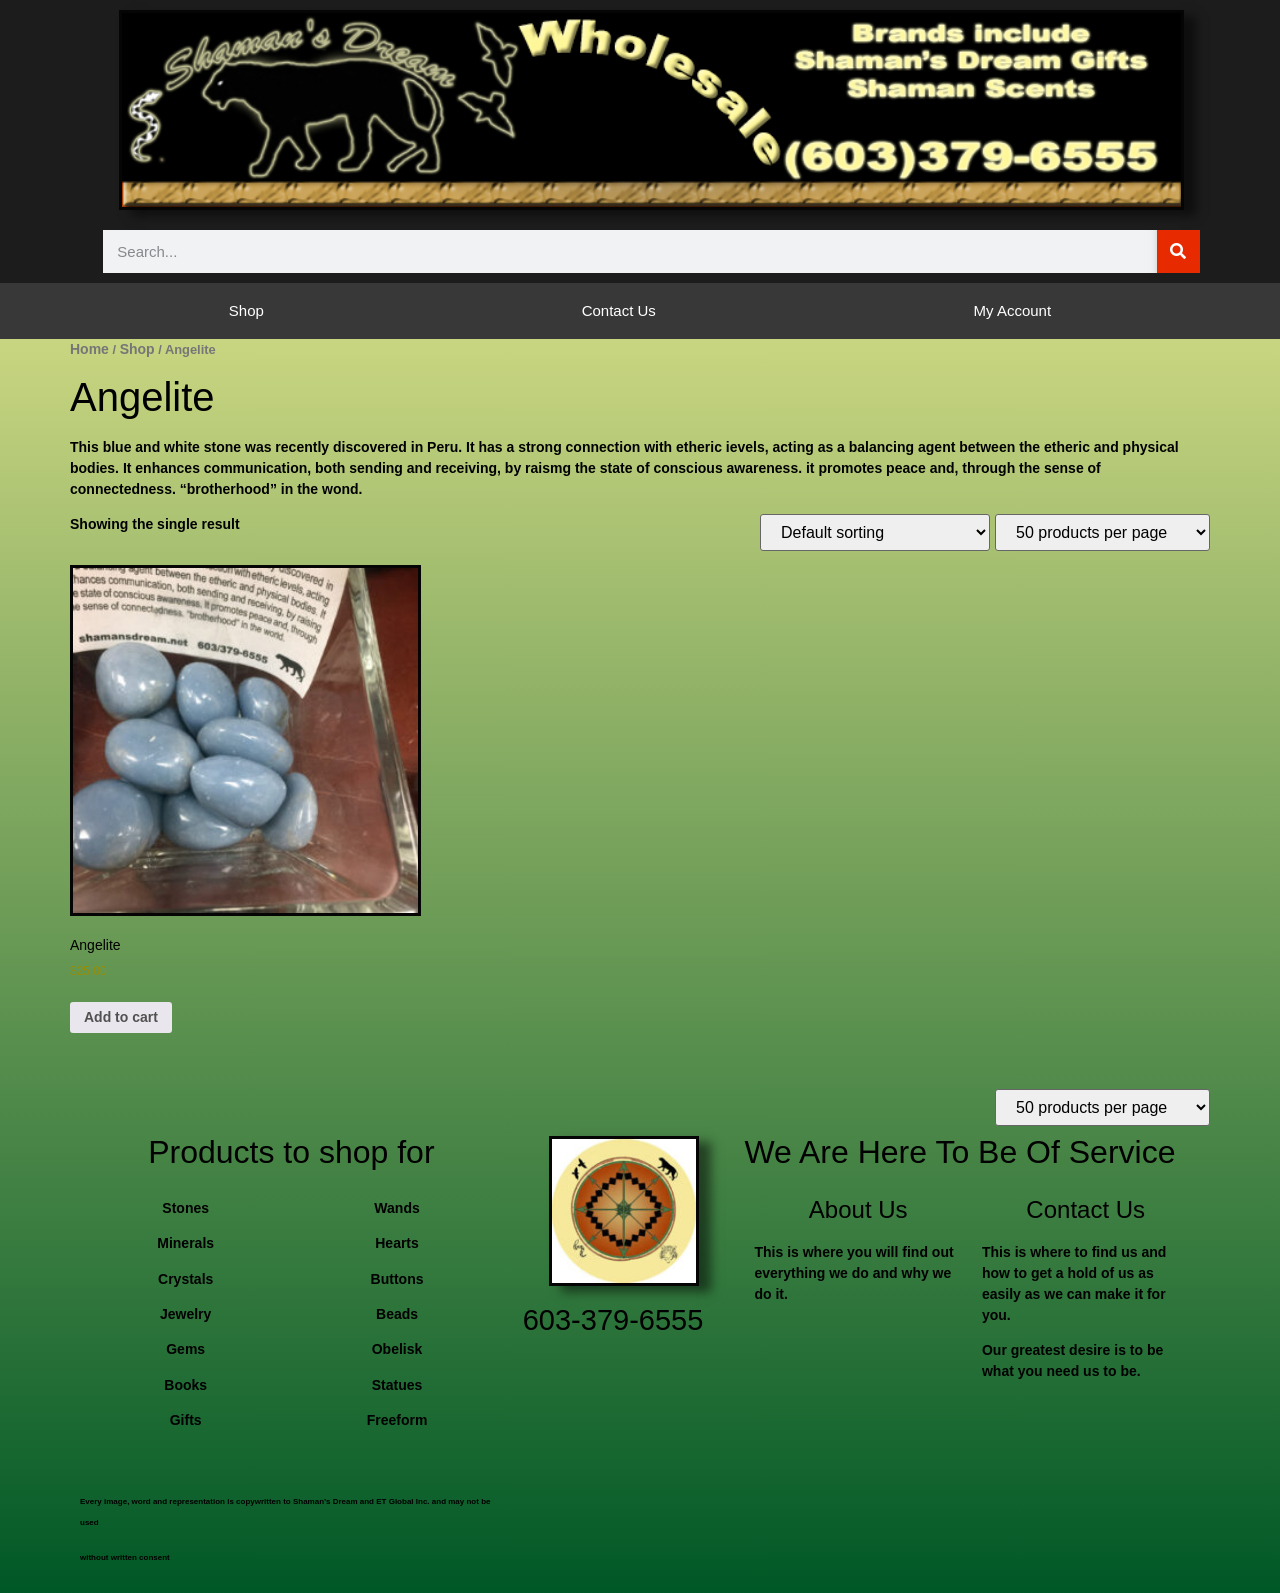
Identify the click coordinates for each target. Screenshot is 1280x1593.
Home (89, 349)
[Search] (1178, 251)
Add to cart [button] (121, 1017)
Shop (246, 310)
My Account (1013, 310)
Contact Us (619, 310)
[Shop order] (875, 532)
